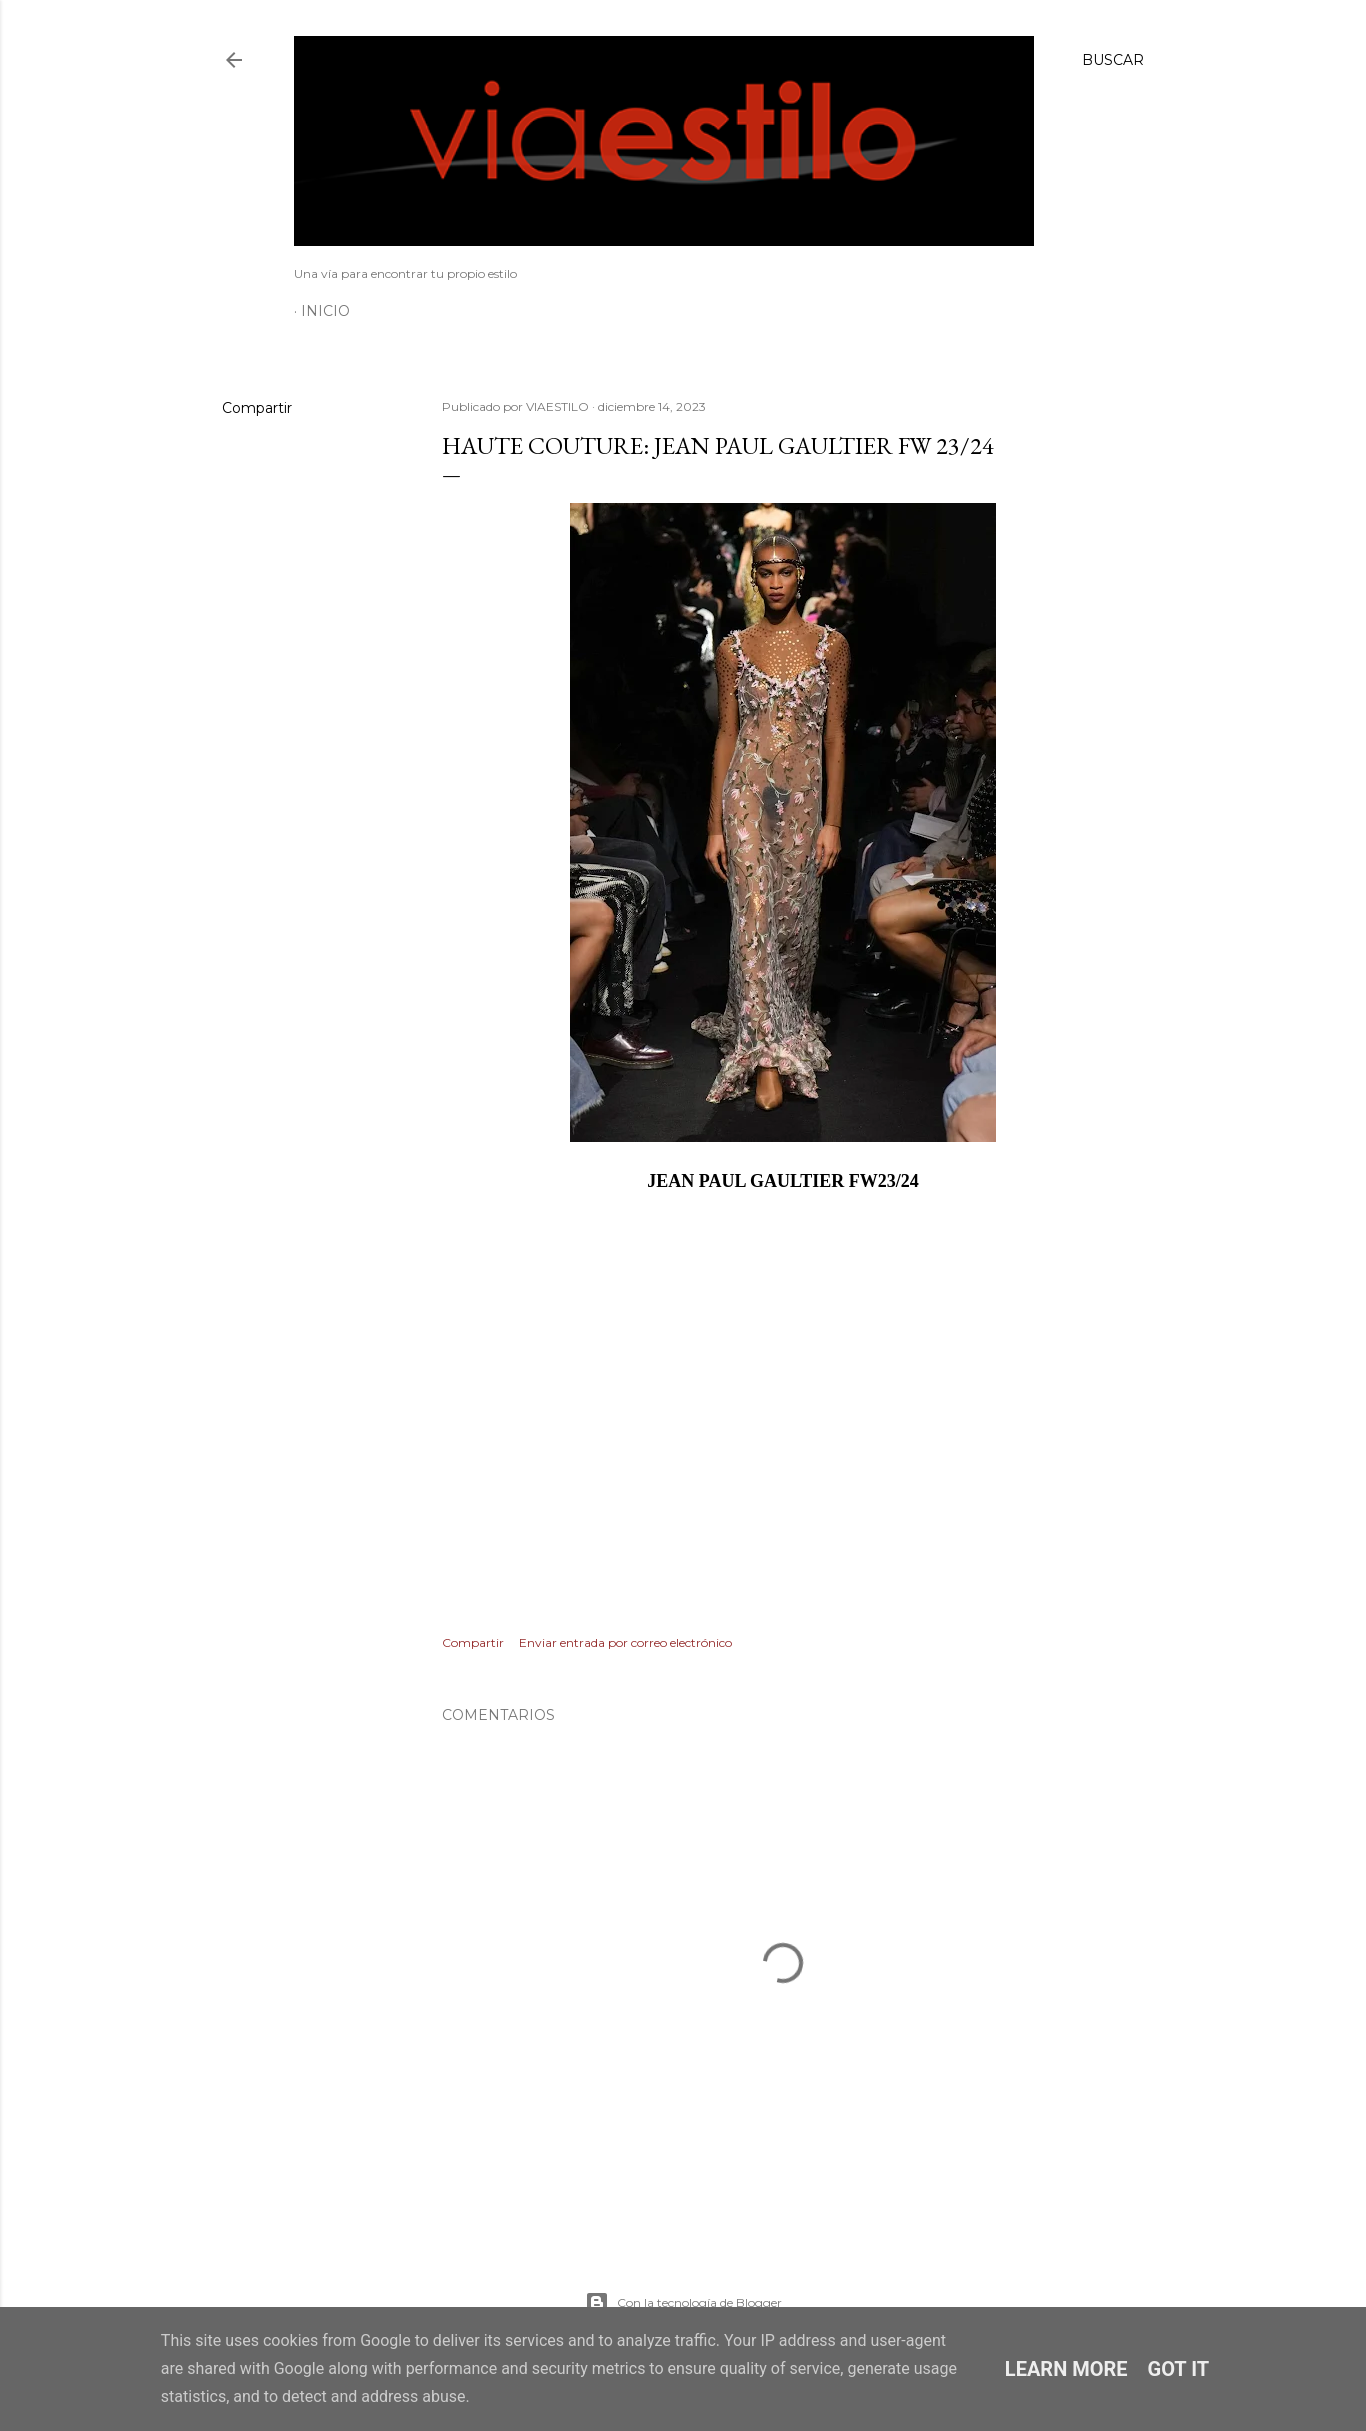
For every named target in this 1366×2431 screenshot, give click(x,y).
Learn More (1066, 2369)
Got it (1179, 2369)
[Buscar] (1113, 60)
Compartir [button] (257, 408)
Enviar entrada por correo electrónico (625, 1642)
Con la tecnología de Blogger (683, 2303)
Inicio (325, 311)
